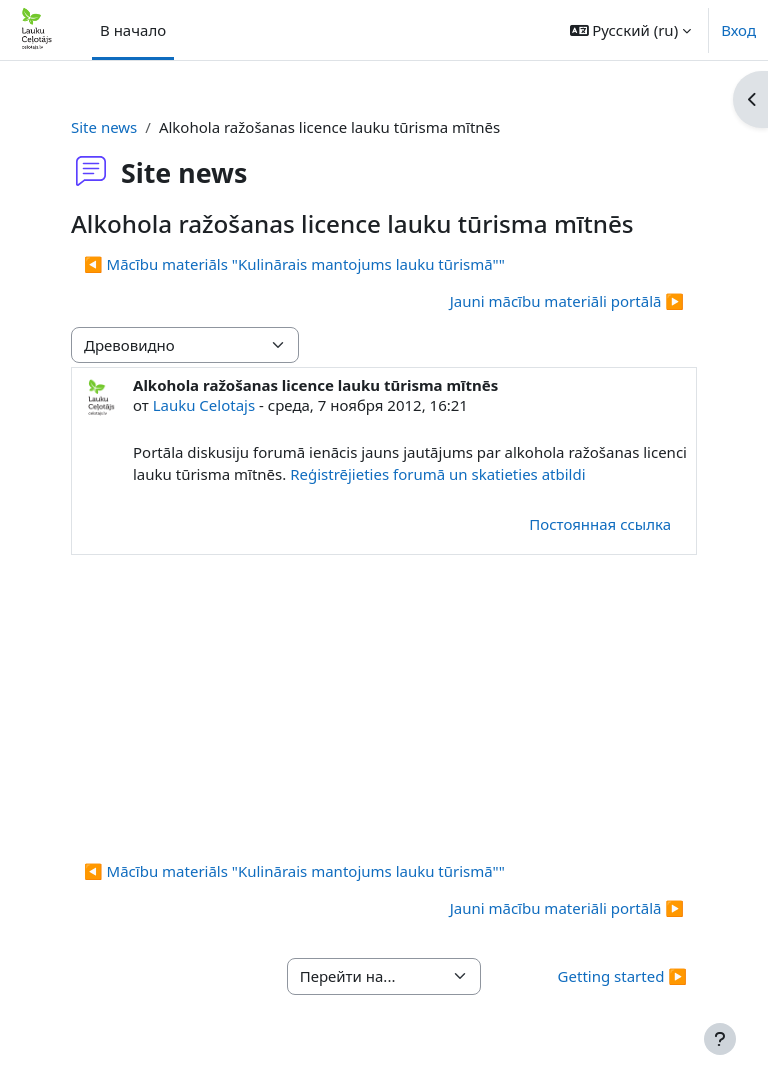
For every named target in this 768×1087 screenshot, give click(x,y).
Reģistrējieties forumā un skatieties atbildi (439, 474)
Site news (104, 127)
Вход (738, 30)
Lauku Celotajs (204, 405)
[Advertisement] (384, 705)
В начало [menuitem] (133, 30)
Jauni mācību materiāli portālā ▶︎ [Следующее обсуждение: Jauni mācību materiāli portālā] (567, 301)
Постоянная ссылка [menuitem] (600, 524)
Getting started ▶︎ (622, 976)
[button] (631, 30)
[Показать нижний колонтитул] (720, 1039)
